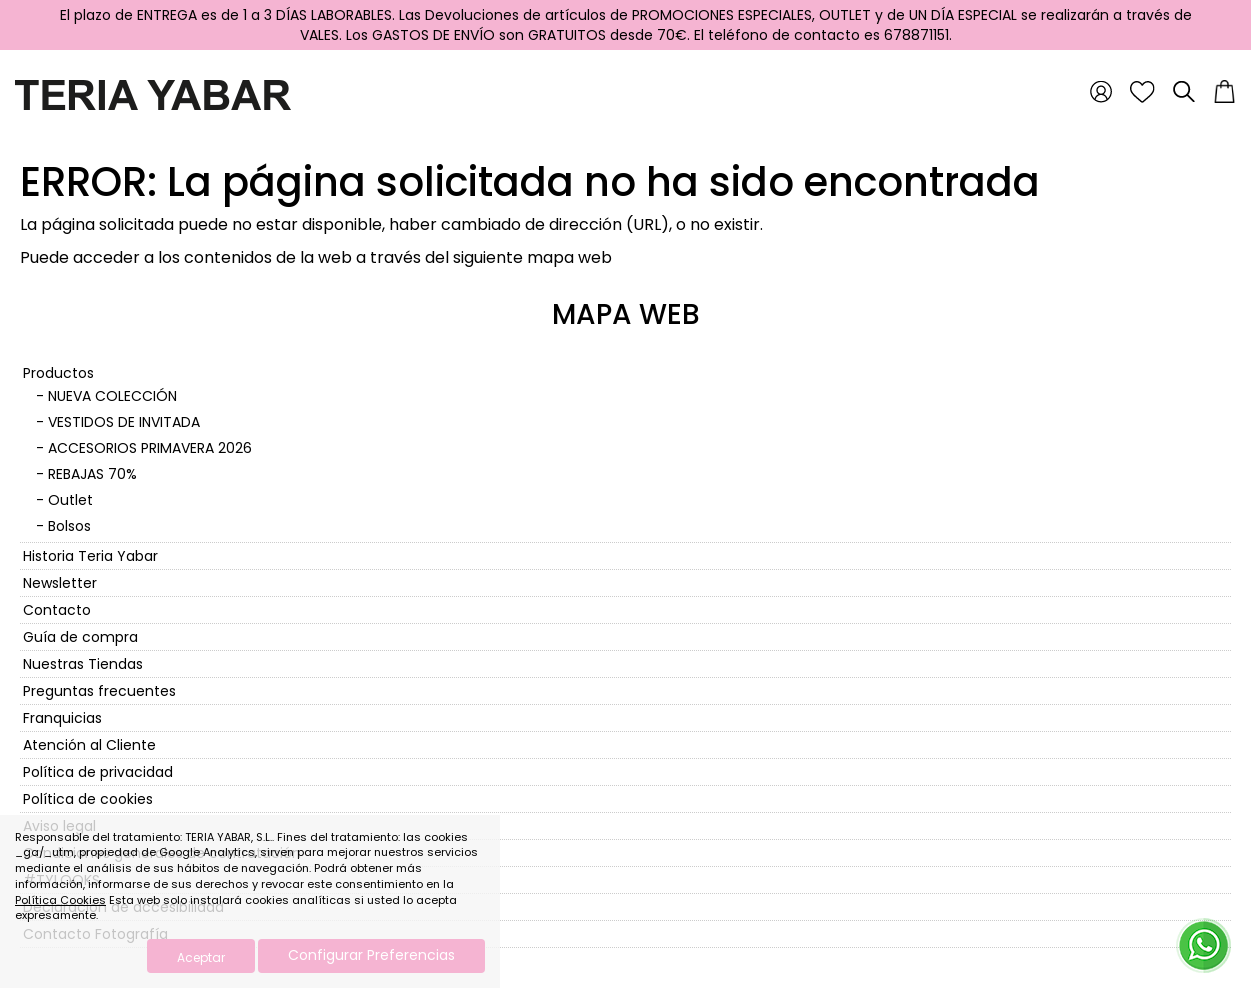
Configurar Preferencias (371, 955)
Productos (58, 373)
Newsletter (60, 583)
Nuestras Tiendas (83, 664)
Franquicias (62, 718)
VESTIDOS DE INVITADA (124, 422)
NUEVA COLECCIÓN (112, 396)
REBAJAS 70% (92, 474)
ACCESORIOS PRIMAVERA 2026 (150, 448)
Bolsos (69, 526)
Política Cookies (60, 900)
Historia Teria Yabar (90, 556)
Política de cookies (88, 799)
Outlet (70, 500)
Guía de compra (80, 637)
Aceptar (201, 957)
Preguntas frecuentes (99, 691)
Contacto (57, 610)
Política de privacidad (98, 772)
